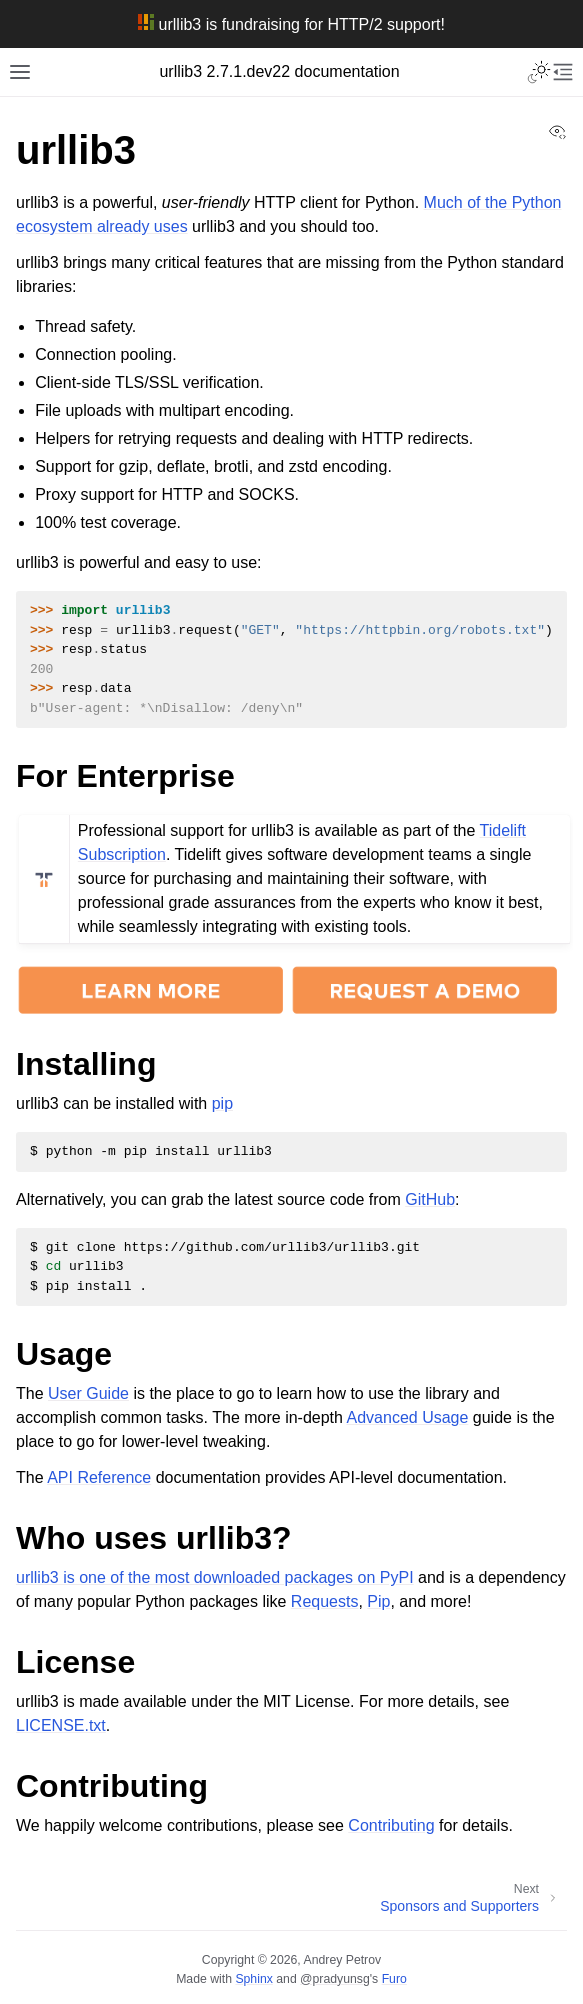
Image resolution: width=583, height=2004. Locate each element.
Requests (325, 1601)
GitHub (430, 1199)
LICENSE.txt (61, 1725)
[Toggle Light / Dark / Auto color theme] (539, 72)
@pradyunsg (335, 1979)
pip (222, 1103)
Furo (394, 1979)
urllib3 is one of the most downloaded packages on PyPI (215, 1577)
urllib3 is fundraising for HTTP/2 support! (291, 24)
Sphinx (253, 1979)
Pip (378, 1601)
